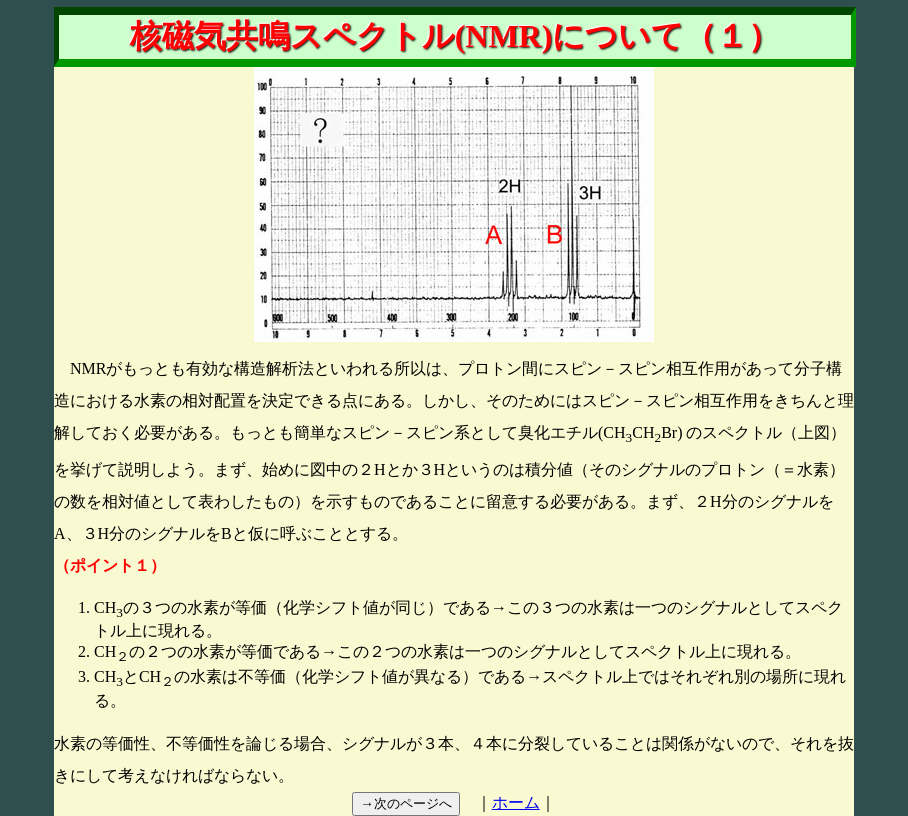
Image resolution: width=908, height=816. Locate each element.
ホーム (516, 802)
